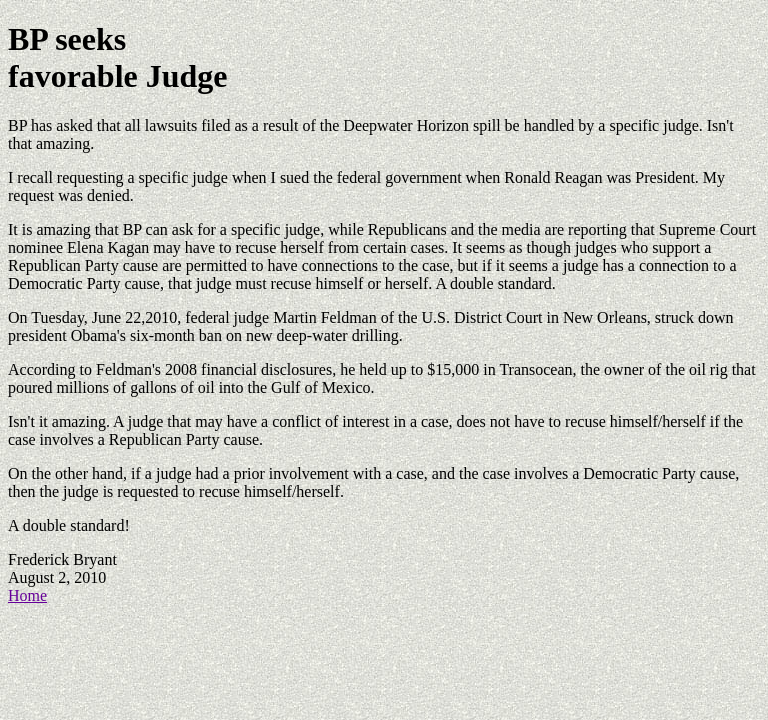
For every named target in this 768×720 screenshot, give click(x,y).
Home (27, 595)
